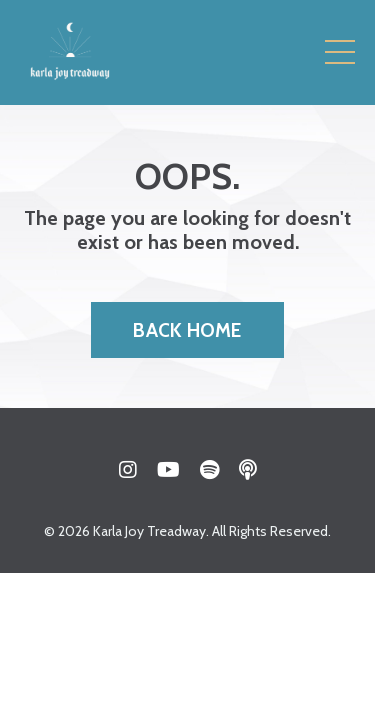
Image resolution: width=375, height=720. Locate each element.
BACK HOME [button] (187, 330)
